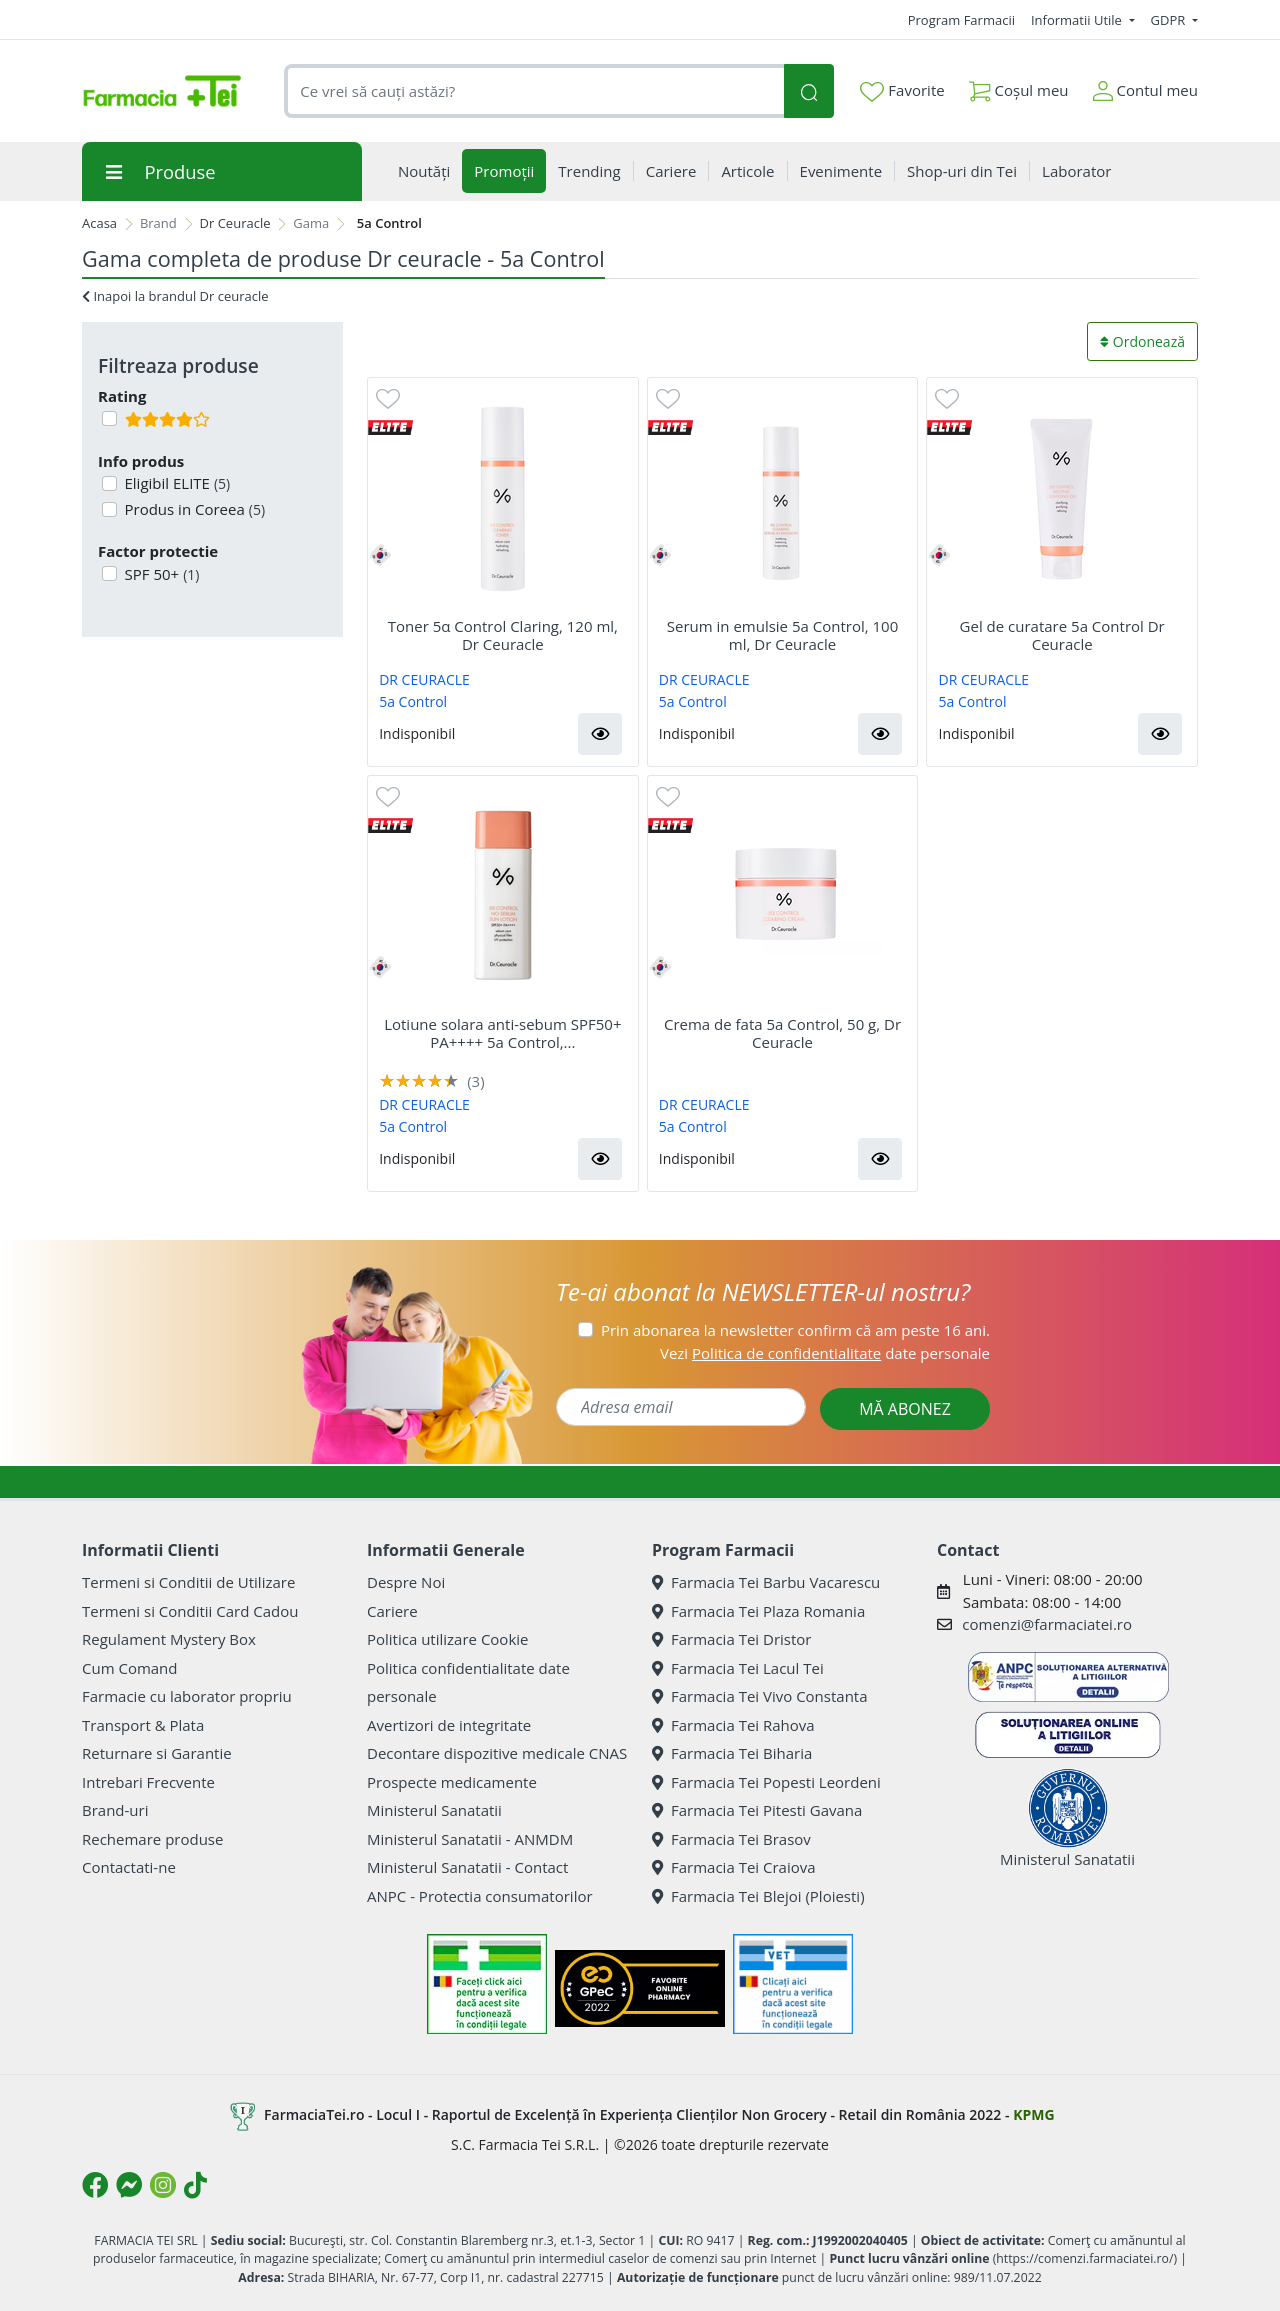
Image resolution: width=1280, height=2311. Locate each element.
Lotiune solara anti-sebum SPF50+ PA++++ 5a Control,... (502, 1033)
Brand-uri (115, 1810)
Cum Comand (130, 1668)
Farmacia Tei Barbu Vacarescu (766, 1582)
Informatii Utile (1078, 20)
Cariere (392, 1611)
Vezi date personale (825, 1353)
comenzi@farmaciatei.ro (1047, 1624)
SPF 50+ (160, 574)
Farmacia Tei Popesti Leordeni (766, 1782)
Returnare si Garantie (157, 1753)
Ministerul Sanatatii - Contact (467, 1867)
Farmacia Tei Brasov (731, 1839)
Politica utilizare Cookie (447, 1639)
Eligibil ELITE (176, 483)
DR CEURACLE (424, 679)
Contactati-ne (129, 1867)
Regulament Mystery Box (169, 1639)
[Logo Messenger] (129, 2185)
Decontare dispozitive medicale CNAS (497, 1753)
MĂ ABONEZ (905, 1409)
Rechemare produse (152, 1839)
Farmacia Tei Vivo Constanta (760, 1696)
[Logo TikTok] (195, 2185)
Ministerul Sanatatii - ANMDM (470, 1839)
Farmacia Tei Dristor (731, 1639)
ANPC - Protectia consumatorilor (480, 1896)
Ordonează (1142, 341)
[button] (600, 734)
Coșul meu (1019, 86)
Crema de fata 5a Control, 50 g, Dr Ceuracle (782, 1033)
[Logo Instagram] (163, 2185)
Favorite (902, 91)
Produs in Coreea (193, 509)
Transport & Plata (143, 1725)
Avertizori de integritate (449, 1725)
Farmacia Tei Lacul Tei (738, 1668)
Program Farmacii (961, 20)
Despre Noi (406, 1582)
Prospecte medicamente (452, 1782)
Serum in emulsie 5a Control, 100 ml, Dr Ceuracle (782, 635)
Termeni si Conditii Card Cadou (190, 1611)
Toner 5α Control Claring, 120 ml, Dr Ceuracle (503, 635)
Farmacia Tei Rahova (733, 1725)
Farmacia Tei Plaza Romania (758, 1611)
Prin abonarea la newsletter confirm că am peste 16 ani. (795, 1330)
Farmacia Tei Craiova (734, 1867)
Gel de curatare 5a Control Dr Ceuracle (1062, 635)
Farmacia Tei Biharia (732, 1753)
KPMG (1033, 2114)
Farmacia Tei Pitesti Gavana (757, 1810)
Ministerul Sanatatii (434, 1810)
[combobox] (534, 91)
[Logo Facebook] (95, 2185)
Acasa (99, 223)
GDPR (1170, 20)
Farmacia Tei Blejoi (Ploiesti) (758, 1896)
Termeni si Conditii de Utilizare (188, 1582)
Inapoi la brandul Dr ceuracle (175, 296)
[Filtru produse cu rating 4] (109, 418)
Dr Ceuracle (235, 223)
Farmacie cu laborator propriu (187, 1696)
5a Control (413, 701)
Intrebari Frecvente (148, 1782)
